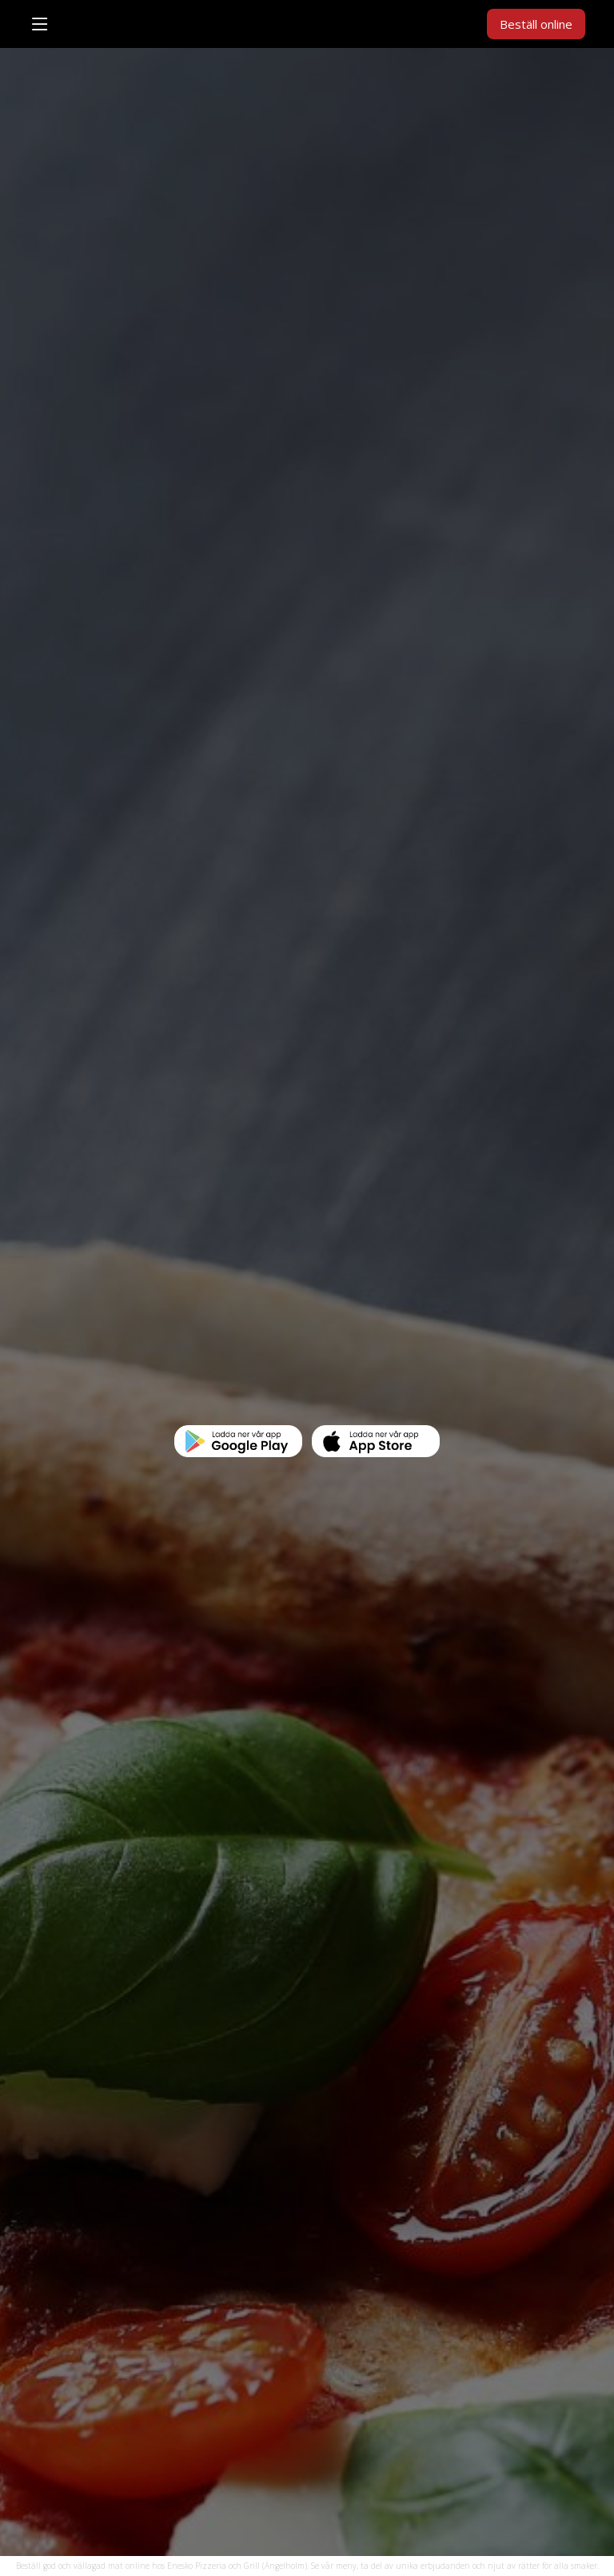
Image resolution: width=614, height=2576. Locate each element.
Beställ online (536, 24)
